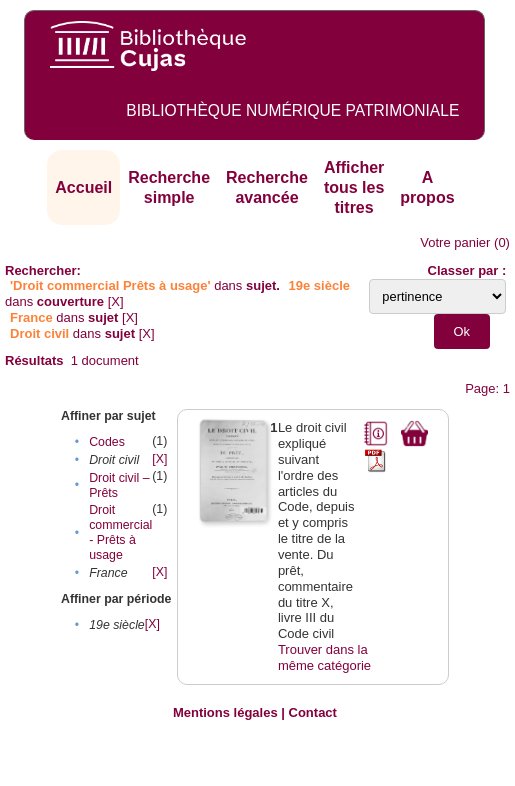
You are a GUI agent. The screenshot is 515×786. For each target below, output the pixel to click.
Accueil (83, 187)
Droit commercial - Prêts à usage (120, 532)
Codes (107, 442)
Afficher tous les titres (354, 187)
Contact (313, 712)
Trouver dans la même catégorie (324, 657)
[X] (116, 301)
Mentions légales (225, 712)
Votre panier (455, 242)
